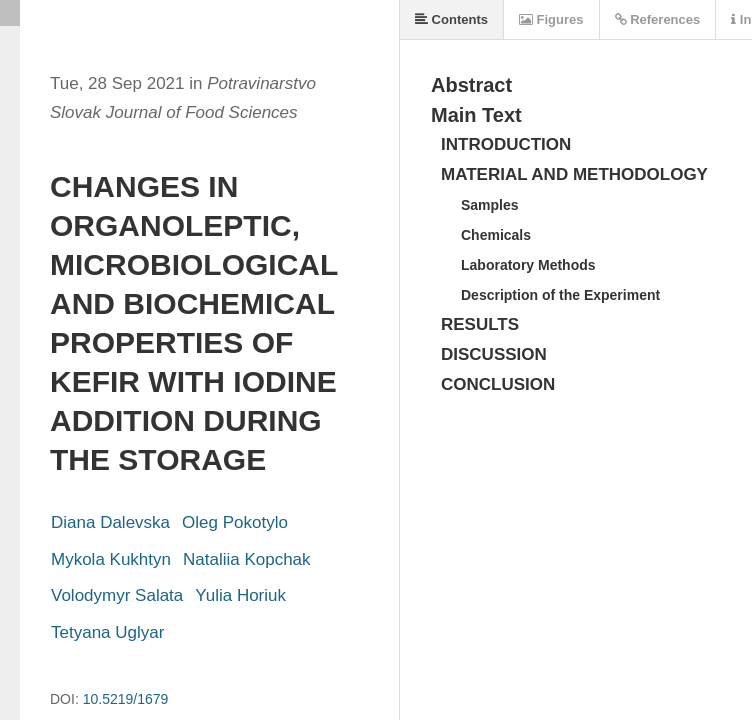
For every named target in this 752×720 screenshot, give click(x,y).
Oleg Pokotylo (235, 522)
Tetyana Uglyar (107, 632)
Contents (451, 19)
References (658, 19)
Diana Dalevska (110, 522)
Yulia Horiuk (240, 595)
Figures (551, 19)
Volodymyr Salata (117, 595)
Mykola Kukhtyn (111, 559)
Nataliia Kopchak (247, 559)
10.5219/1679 (126, 699)
